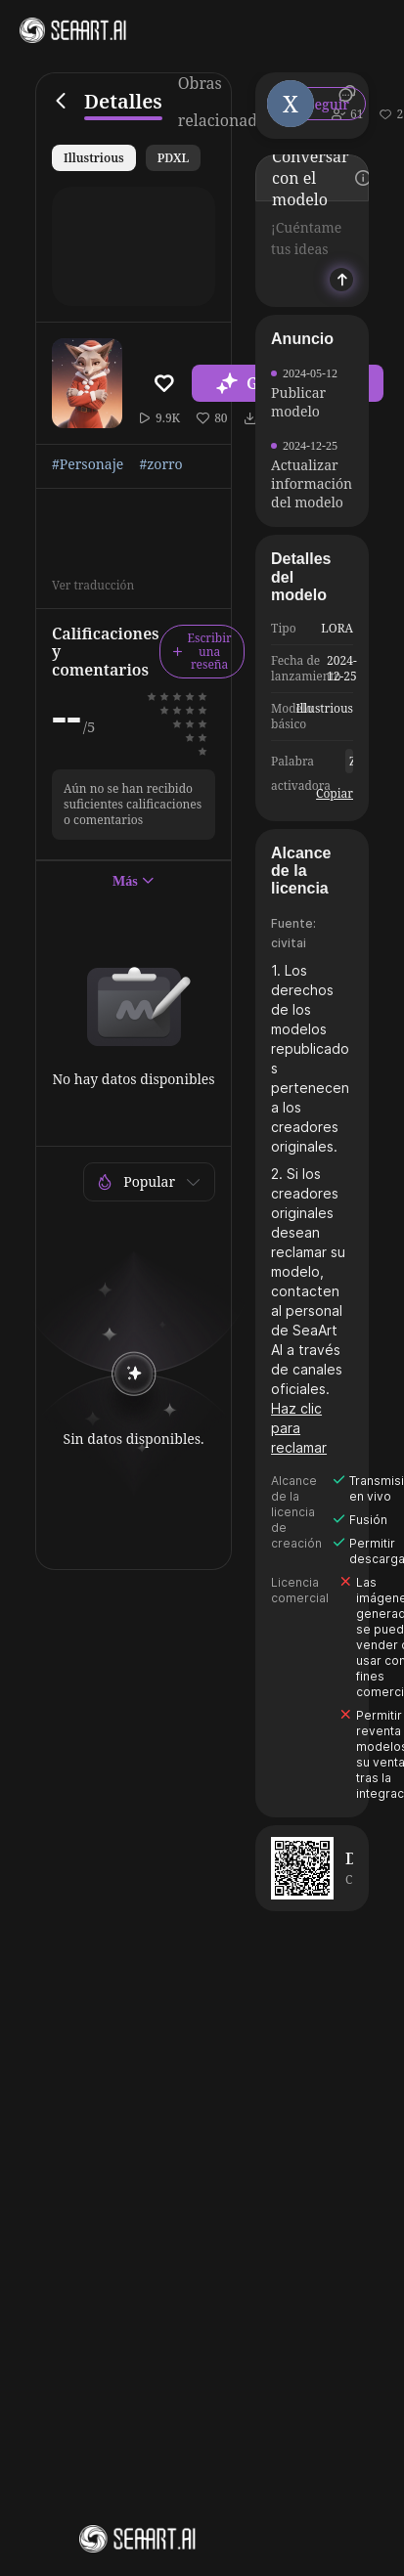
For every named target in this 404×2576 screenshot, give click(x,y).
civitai (288, 943)
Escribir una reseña (202, 652)
